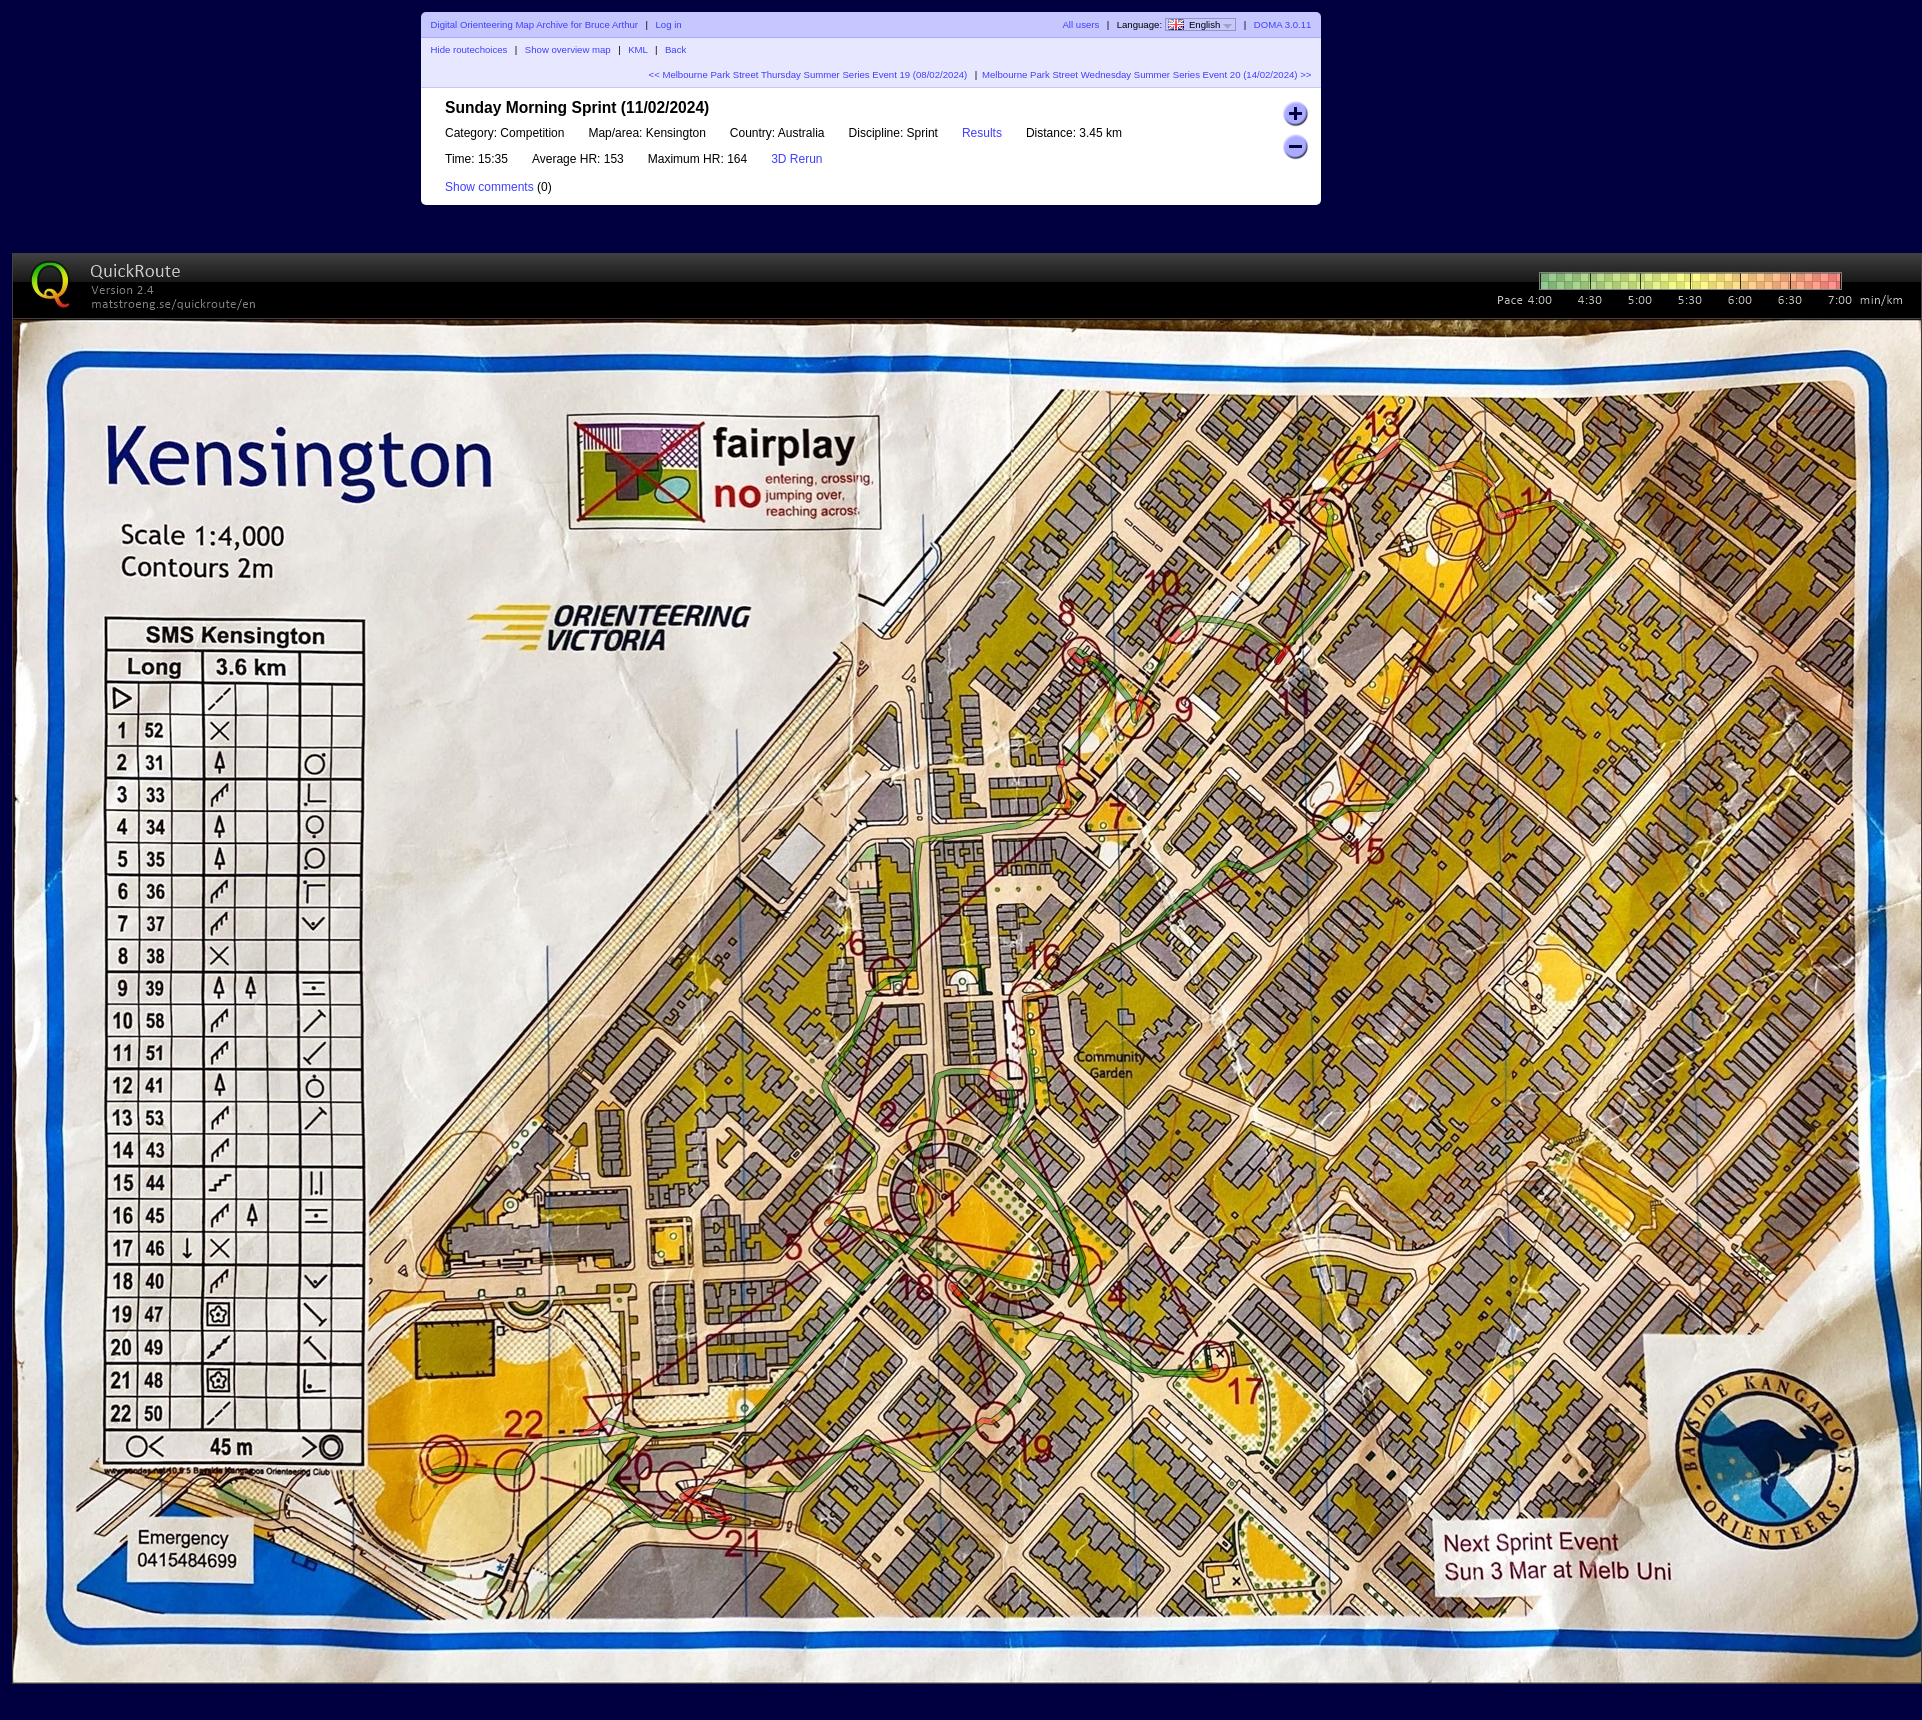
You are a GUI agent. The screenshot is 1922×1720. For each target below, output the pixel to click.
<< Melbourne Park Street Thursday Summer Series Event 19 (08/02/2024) (808, 74)
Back (675, 49)
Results (982, 133)
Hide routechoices (469, 49)
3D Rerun (796, 159)
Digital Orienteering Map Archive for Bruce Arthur (534, 24)
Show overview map (568, 49)
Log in (668, 24)
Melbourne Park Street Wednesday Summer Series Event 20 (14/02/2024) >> (1146, 74)
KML (637, 49)
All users (1080, 24)
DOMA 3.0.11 (1283, 24)
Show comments (489, 187)
